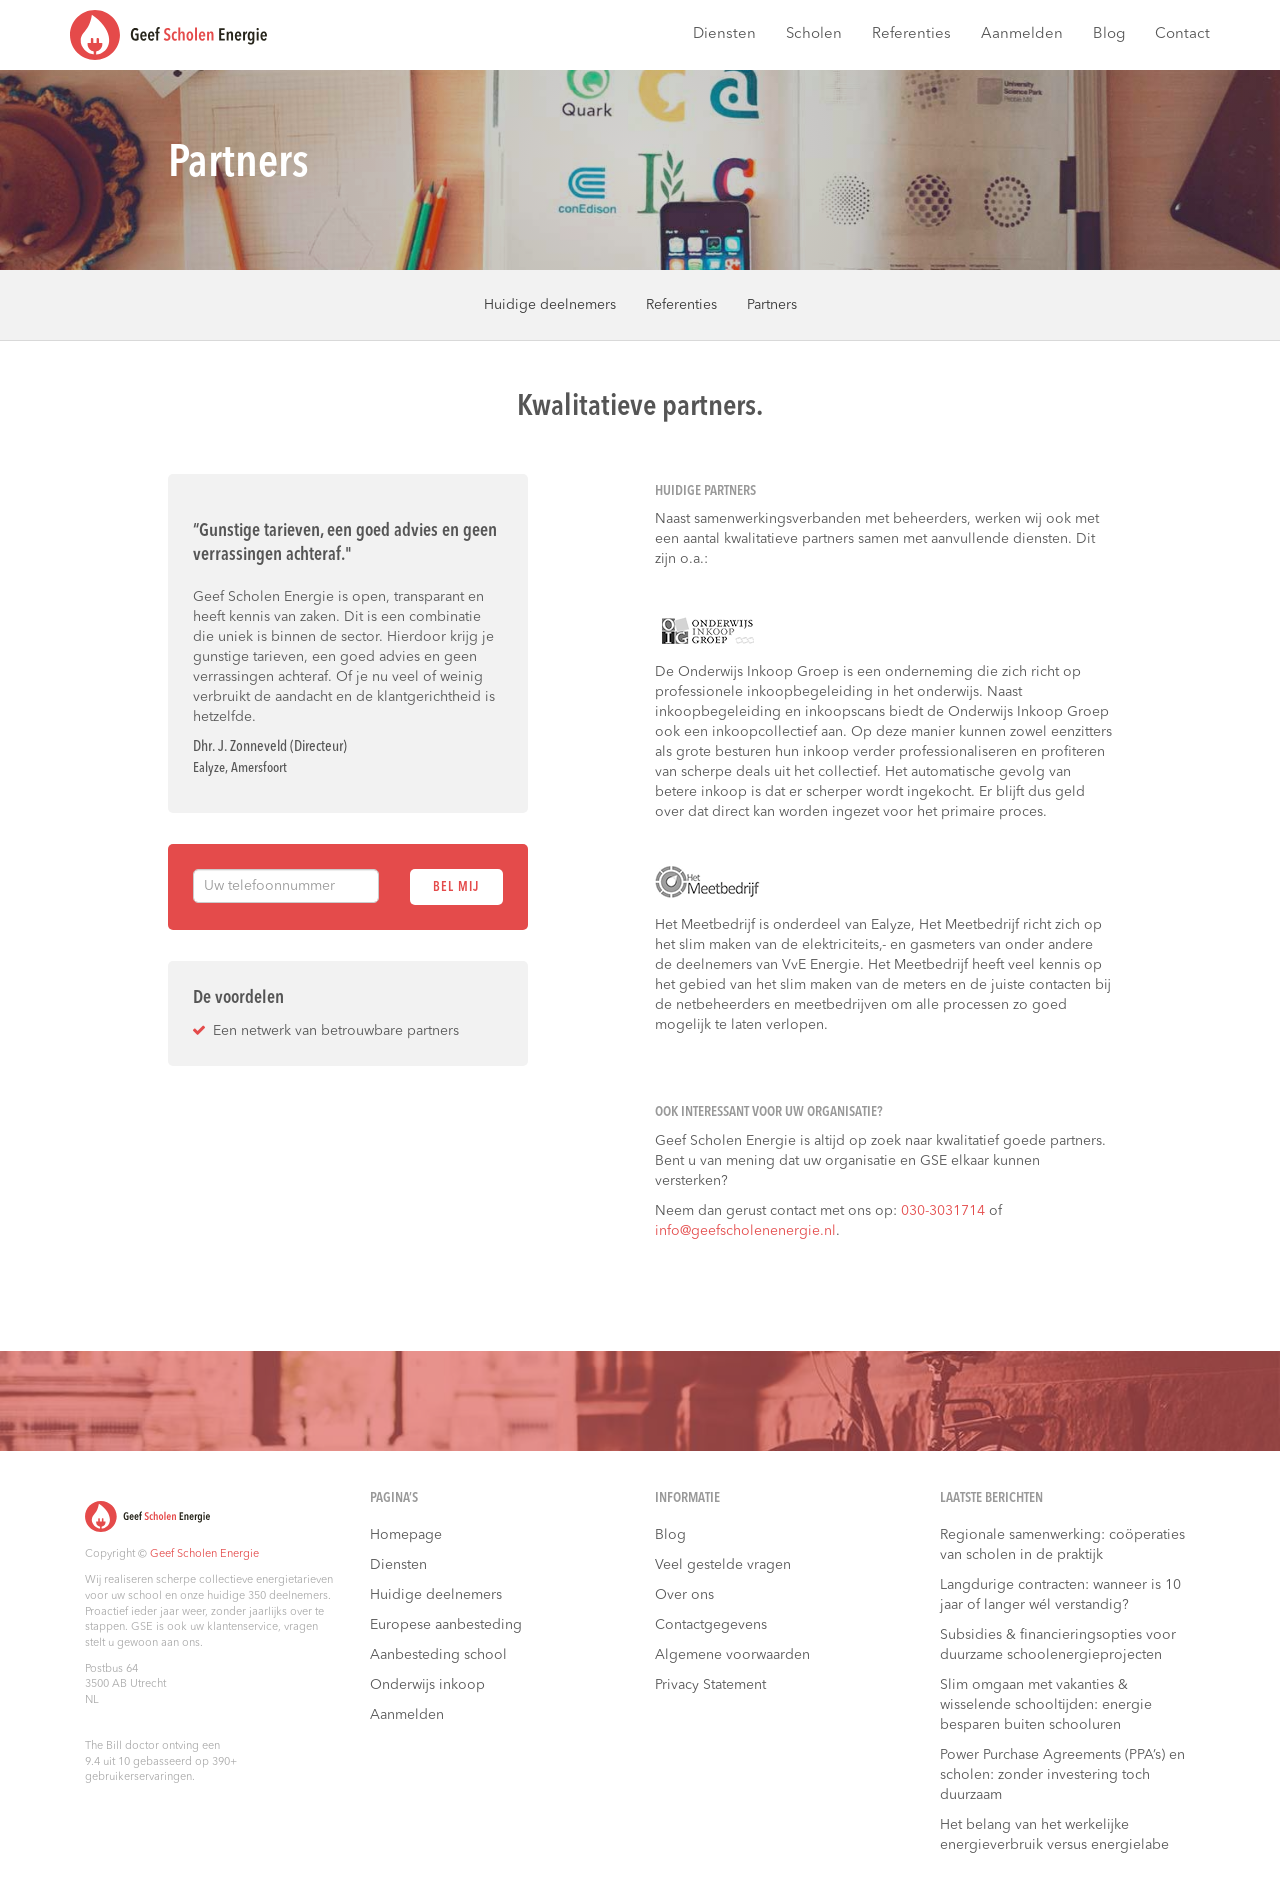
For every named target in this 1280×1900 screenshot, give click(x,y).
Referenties (911, 34)
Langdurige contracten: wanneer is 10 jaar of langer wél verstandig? (1060, 1595)
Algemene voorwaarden (732, 1655)
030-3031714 (943, 1211)
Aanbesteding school (438, 1655)
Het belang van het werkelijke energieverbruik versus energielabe (1054, 1835)
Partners (772, 305)
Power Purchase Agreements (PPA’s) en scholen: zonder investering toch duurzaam (1062, 1775)
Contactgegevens (711, 1625)
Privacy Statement (710, 1685)
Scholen (814, 34)
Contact (1182, 34)
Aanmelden (1022, 34)
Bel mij (456, 887)
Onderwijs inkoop (427, 1685)
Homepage (406, 1535)
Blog (1109, 34)
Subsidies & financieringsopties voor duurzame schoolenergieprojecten (1058, 1645)
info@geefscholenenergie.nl (745, 1231)
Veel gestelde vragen (723, 1565)
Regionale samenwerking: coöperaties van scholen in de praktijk (1062, 1545)
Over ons (684, 1595)
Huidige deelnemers (550, 305)
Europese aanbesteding (446, 1625)
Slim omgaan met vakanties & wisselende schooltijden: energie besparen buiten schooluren (1046, 1705)
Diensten (724, 34)
